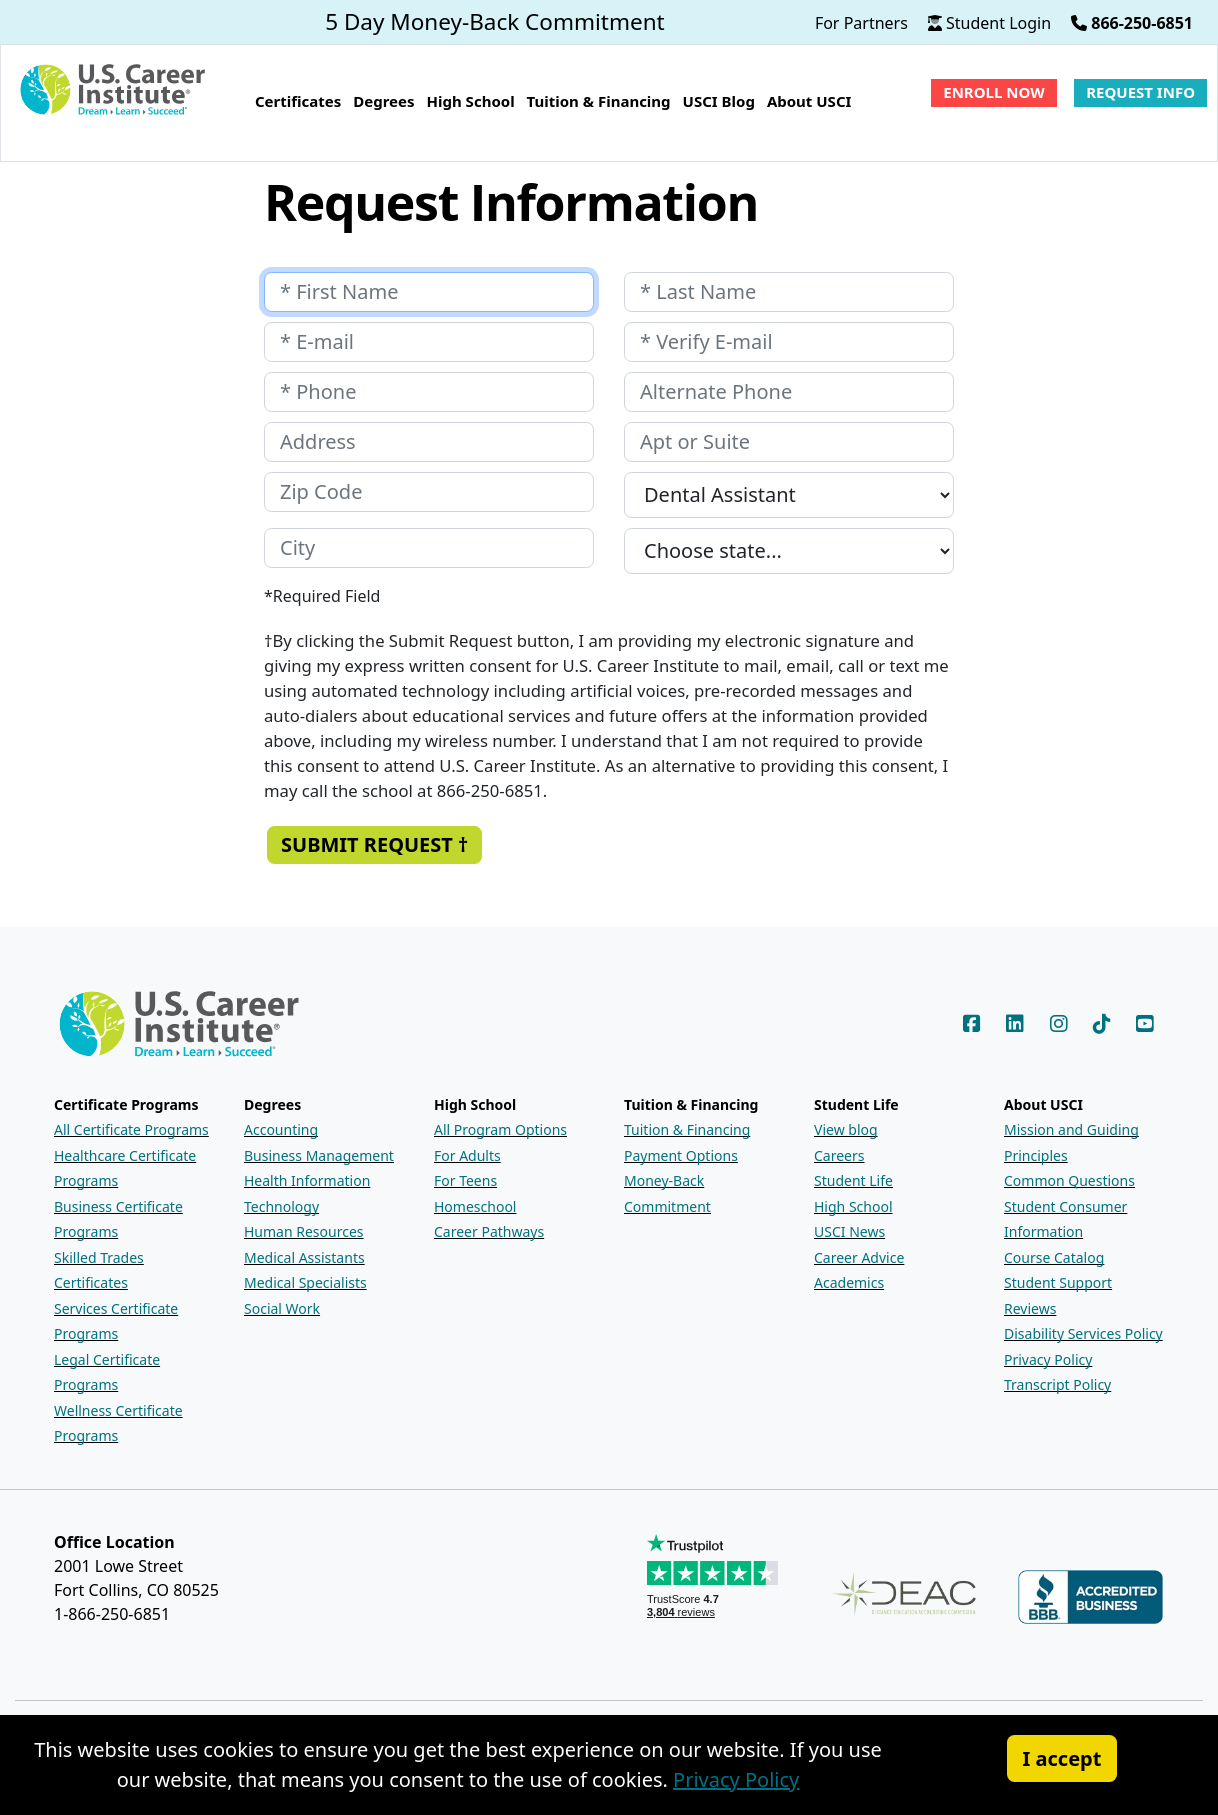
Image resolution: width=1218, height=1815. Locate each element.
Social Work (282, 1308)
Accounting (281, 1129)
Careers (839, 1155)
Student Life (853, 1180)
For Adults (467, 1155)
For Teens (465, 1180)
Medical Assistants (304, 1257)
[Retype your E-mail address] (789, 342)
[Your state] (789, 551)
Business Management (319, 1155)
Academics (849, 1282)
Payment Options (681, 1155)
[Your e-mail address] (429, 342)
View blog (846, 1129)
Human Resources (304, 1231)
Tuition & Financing (687, 1129)
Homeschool (475, 1206)
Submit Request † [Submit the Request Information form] (374, 844)
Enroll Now (993, 92)
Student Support (1058, 1282)
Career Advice (859, 1257)
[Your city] (429, 548)
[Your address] (429, 442)
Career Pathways (489, 1231)
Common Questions (1069, 1180)
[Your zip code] (429, 492)
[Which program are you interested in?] (789, 495)
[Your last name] (789, 292)
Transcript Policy (1057, 1384)
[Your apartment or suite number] (789, 442)
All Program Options (500, 1129)
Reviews (1030, 1308)
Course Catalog (1054, 1257)
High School (853, 1206)
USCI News (849, 1231)
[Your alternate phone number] (789, 392)
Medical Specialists (305, 1282)
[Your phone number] (429, 392)
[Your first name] (429, 292)
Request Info (1140, 92)
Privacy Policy (1048, 1359)
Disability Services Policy (1083, 1333)
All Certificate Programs (131, 1129)
